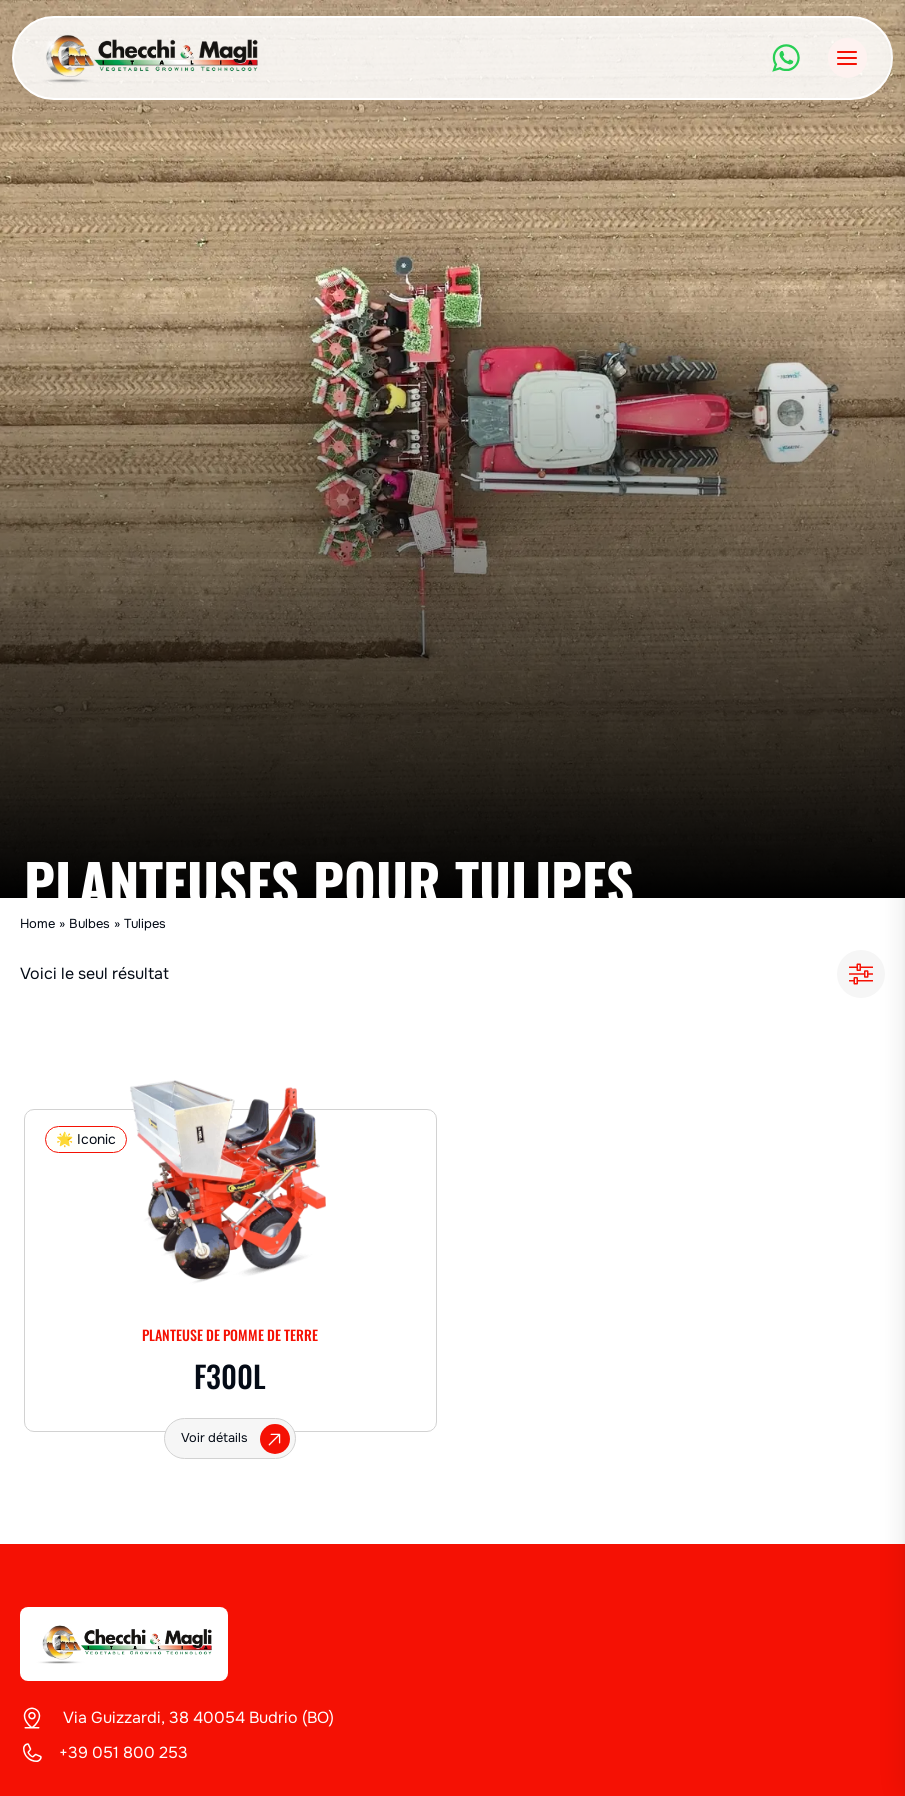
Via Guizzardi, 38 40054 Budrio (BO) (196, 1717)
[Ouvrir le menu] (847, 57)
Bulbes (89, 923)
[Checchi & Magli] (124, 1643)
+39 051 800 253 (123, 1752)
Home (37, 923)
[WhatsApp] (786, 58)
